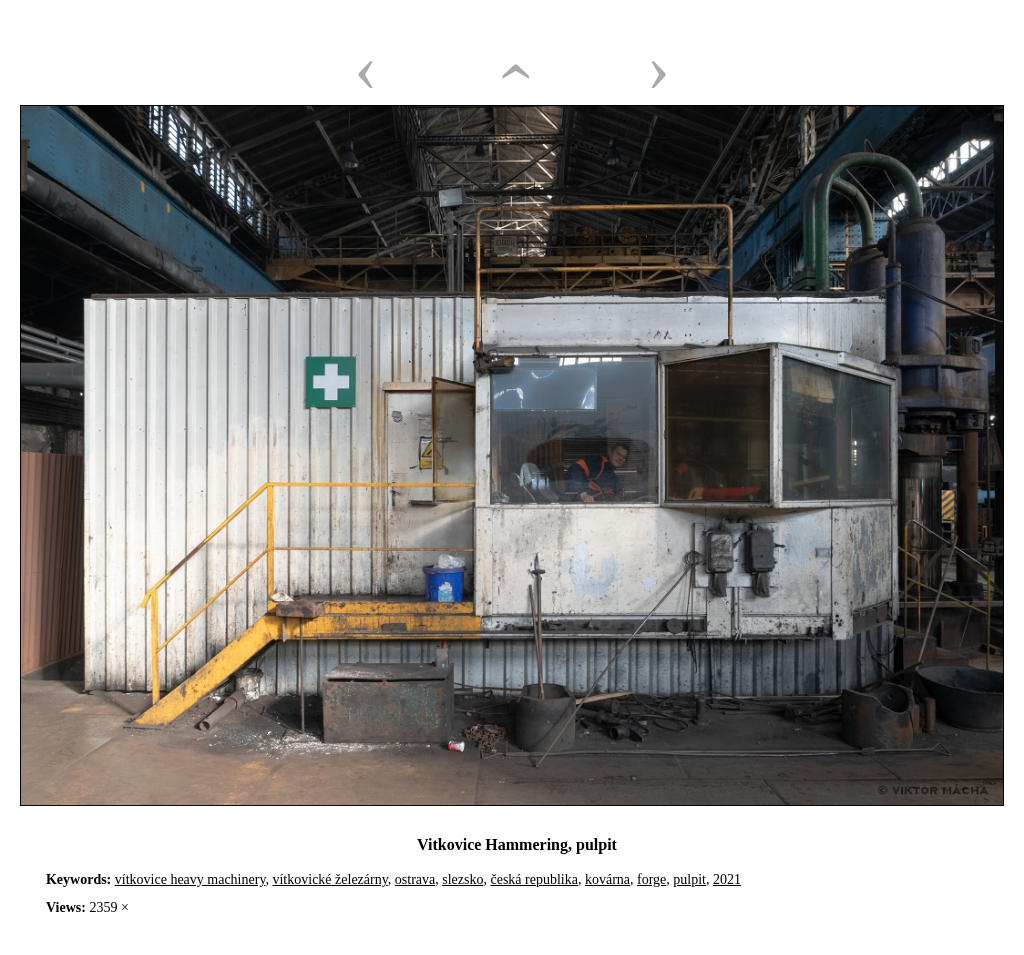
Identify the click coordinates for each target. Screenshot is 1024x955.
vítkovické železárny (329, 879)
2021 (727, 879)
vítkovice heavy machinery (190, 879)
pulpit (689, 879)
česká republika (533, 879)
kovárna (607, 879)
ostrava (415, 879)
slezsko (462, 879)
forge (651, 879)
